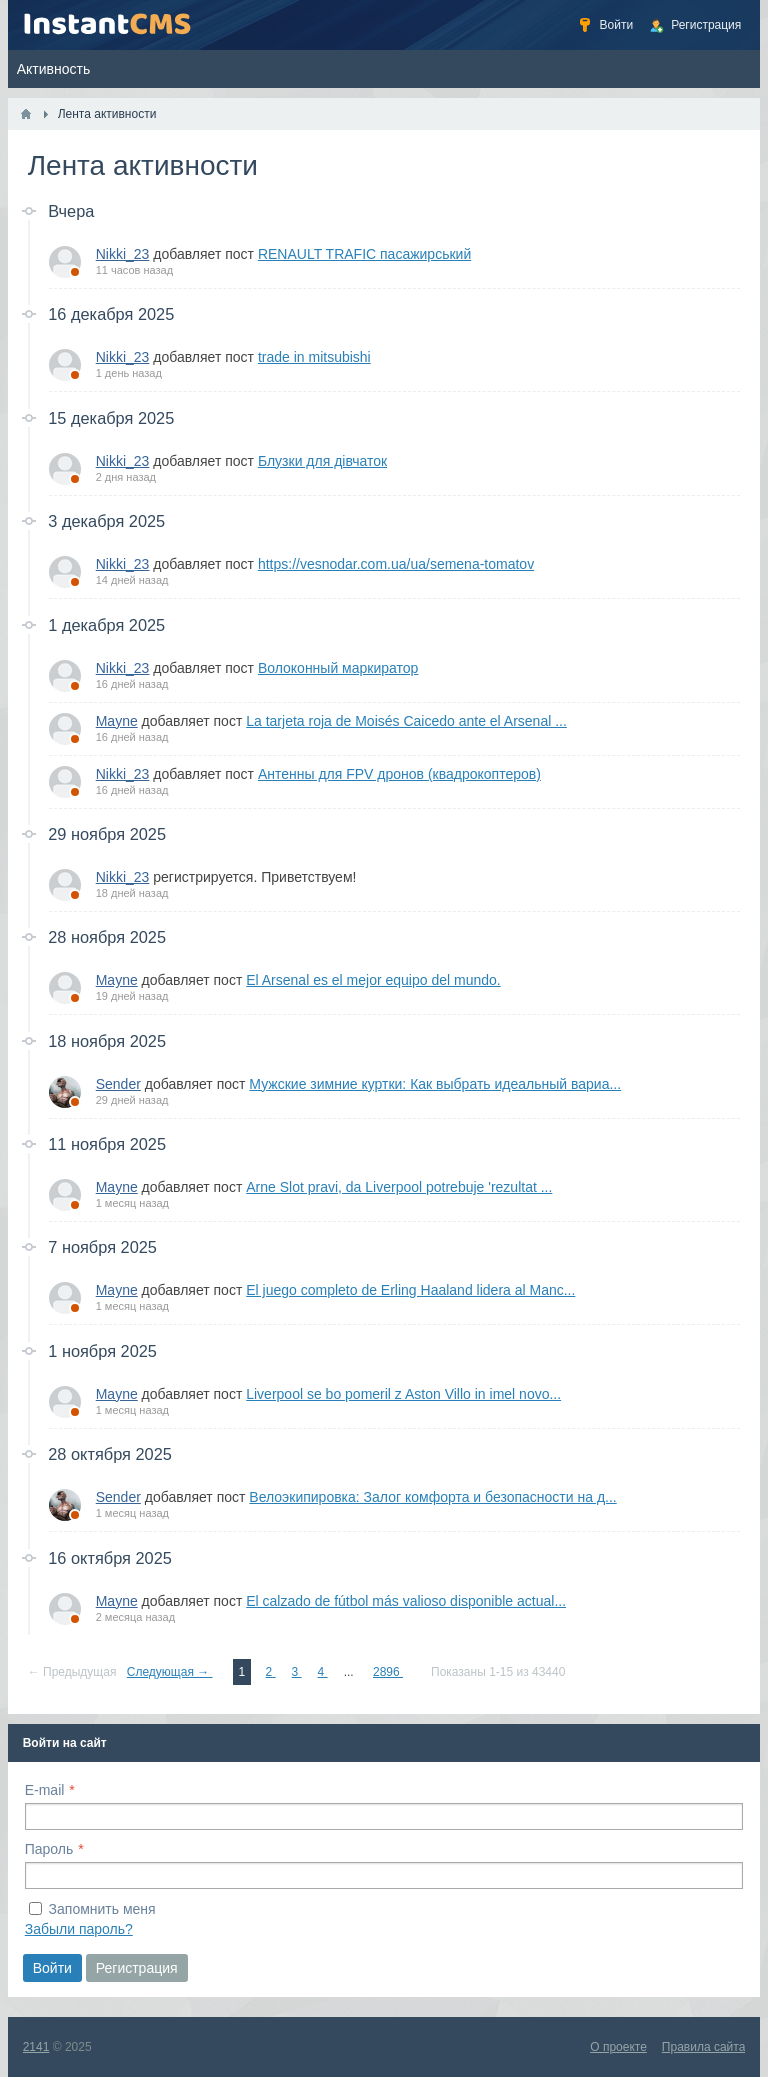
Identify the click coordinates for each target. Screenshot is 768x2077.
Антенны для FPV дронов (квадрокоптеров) (399, 774)
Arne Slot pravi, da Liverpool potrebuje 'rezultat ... (399, 1187)
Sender (118, 1084)
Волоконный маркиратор (338, 668)
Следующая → (170, 1672)
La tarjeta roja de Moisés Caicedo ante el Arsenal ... (406, 721)
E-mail (45, 1790)
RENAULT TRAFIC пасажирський (364, 254)
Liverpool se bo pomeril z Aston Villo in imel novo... (403, 1394)
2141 (36, 2047)
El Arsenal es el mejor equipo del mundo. (373, 980)
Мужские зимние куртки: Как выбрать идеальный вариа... (435, 1084)
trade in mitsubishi (314, 357)
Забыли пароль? (79, 1929)
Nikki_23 (123, 254)
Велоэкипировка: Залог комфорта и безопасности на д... (432, 1497)
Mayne (117, 721)
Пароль (49, 1849)
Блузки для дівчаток (322, 461)
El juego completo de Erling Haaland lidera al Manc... (410, 1290)
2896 (388, 1672)
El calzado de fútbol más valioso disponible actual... (406, 1601)
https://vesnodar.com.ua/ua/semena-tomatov (396, 564)
